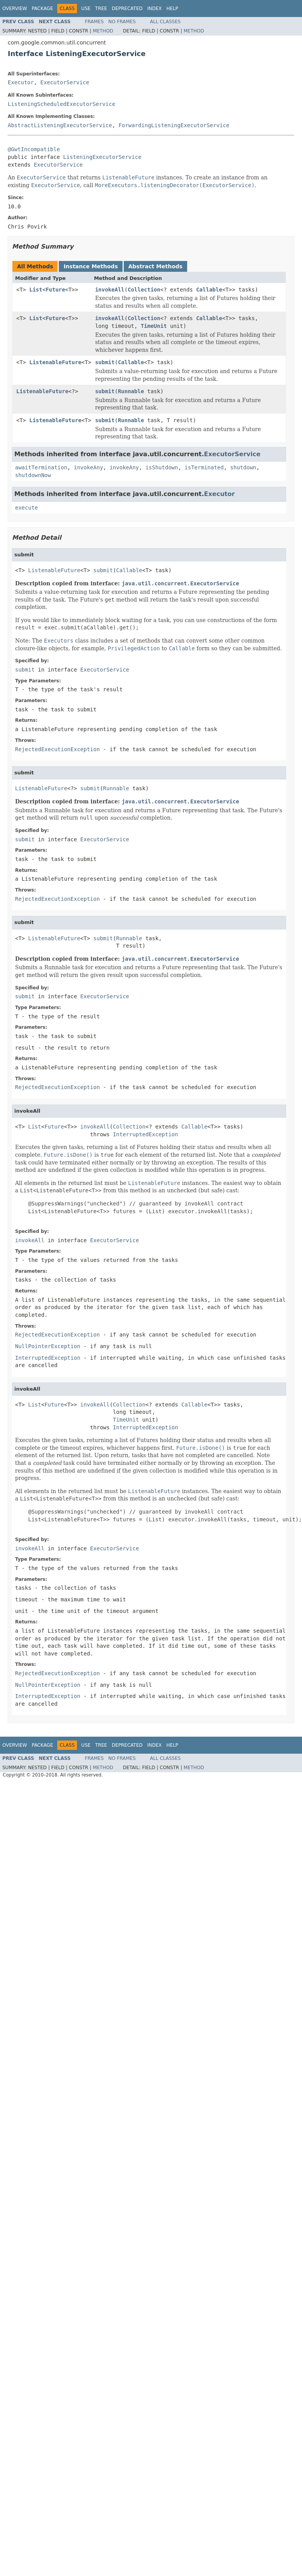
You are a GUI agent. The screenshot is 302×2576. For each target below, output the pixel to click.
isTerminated (204, 467)
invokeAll (110, 289)
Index (154, 8)
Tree (101, 8)
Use (85, 8)
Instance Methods (90, 266)
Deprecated (127, 8)
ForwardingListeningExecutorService (174, 125)
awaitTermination (41, 467)
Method (103, 31)
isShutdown (161, 467)
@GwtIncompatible (34, 149)
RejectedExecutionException (57, 749)
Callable (209, 289)
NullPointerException (47, 1346)
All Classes (165, 21)
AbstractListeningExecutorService (60, 125)
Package (42, 8)
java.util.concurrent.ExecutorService (180, 583)
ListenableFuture (55, 362)
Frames (94, 21)
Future (55, 289)
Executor (21, 82)
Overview (14, 8)
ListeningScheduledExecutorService (61, 104)
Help (172, 8)
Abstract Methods (155, 266)
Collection (144, 289)
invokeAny (88, 467)
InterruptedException (145, 1134)
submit (105, 362)
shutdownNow (33, 475)
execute (26, 508)
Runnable (131, 391)
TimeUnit (154, 326)
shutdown (243, 467)
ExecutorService (64, 82)
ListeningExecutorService (102, 157)
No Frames (122, 21)
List (36, 289)
